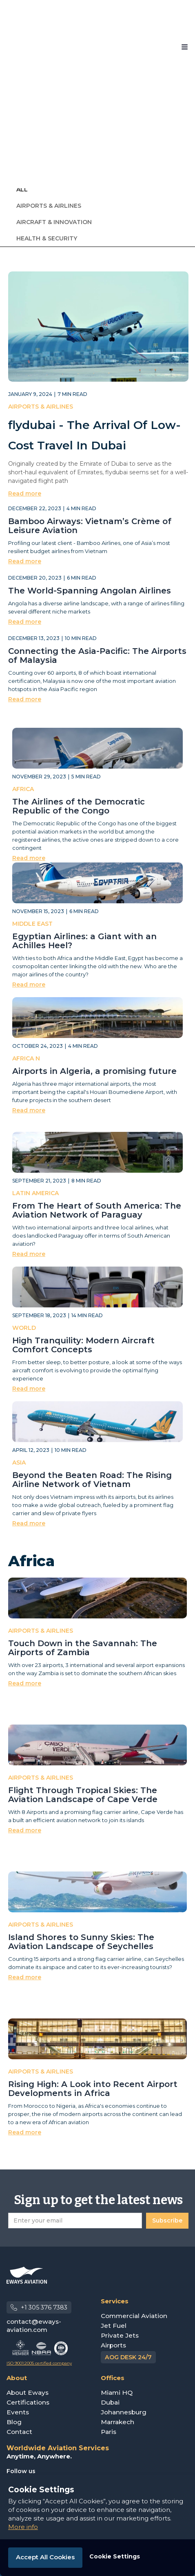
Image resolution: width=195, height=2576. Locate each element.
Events (18, 2412)
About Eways (28, 2392)
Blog (14, 2422)
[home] (31, 47)
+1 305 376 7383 (44, 2307)
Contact (19, 2432)
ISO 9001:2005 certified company (39, 2363)
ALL (22, 189)
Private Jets (120, 2335)
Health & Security (46, 238)
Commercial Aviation (134, 2316)
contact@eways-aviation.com (34, 2326)
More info (23, 2527)
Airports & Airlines (48, 205)
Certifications (28, 2402)
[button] (184, 47)
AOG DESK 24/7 (128, 2357)
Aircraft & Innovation (54, 222)
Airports (113, 2345)
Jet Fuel (113, 2325)
